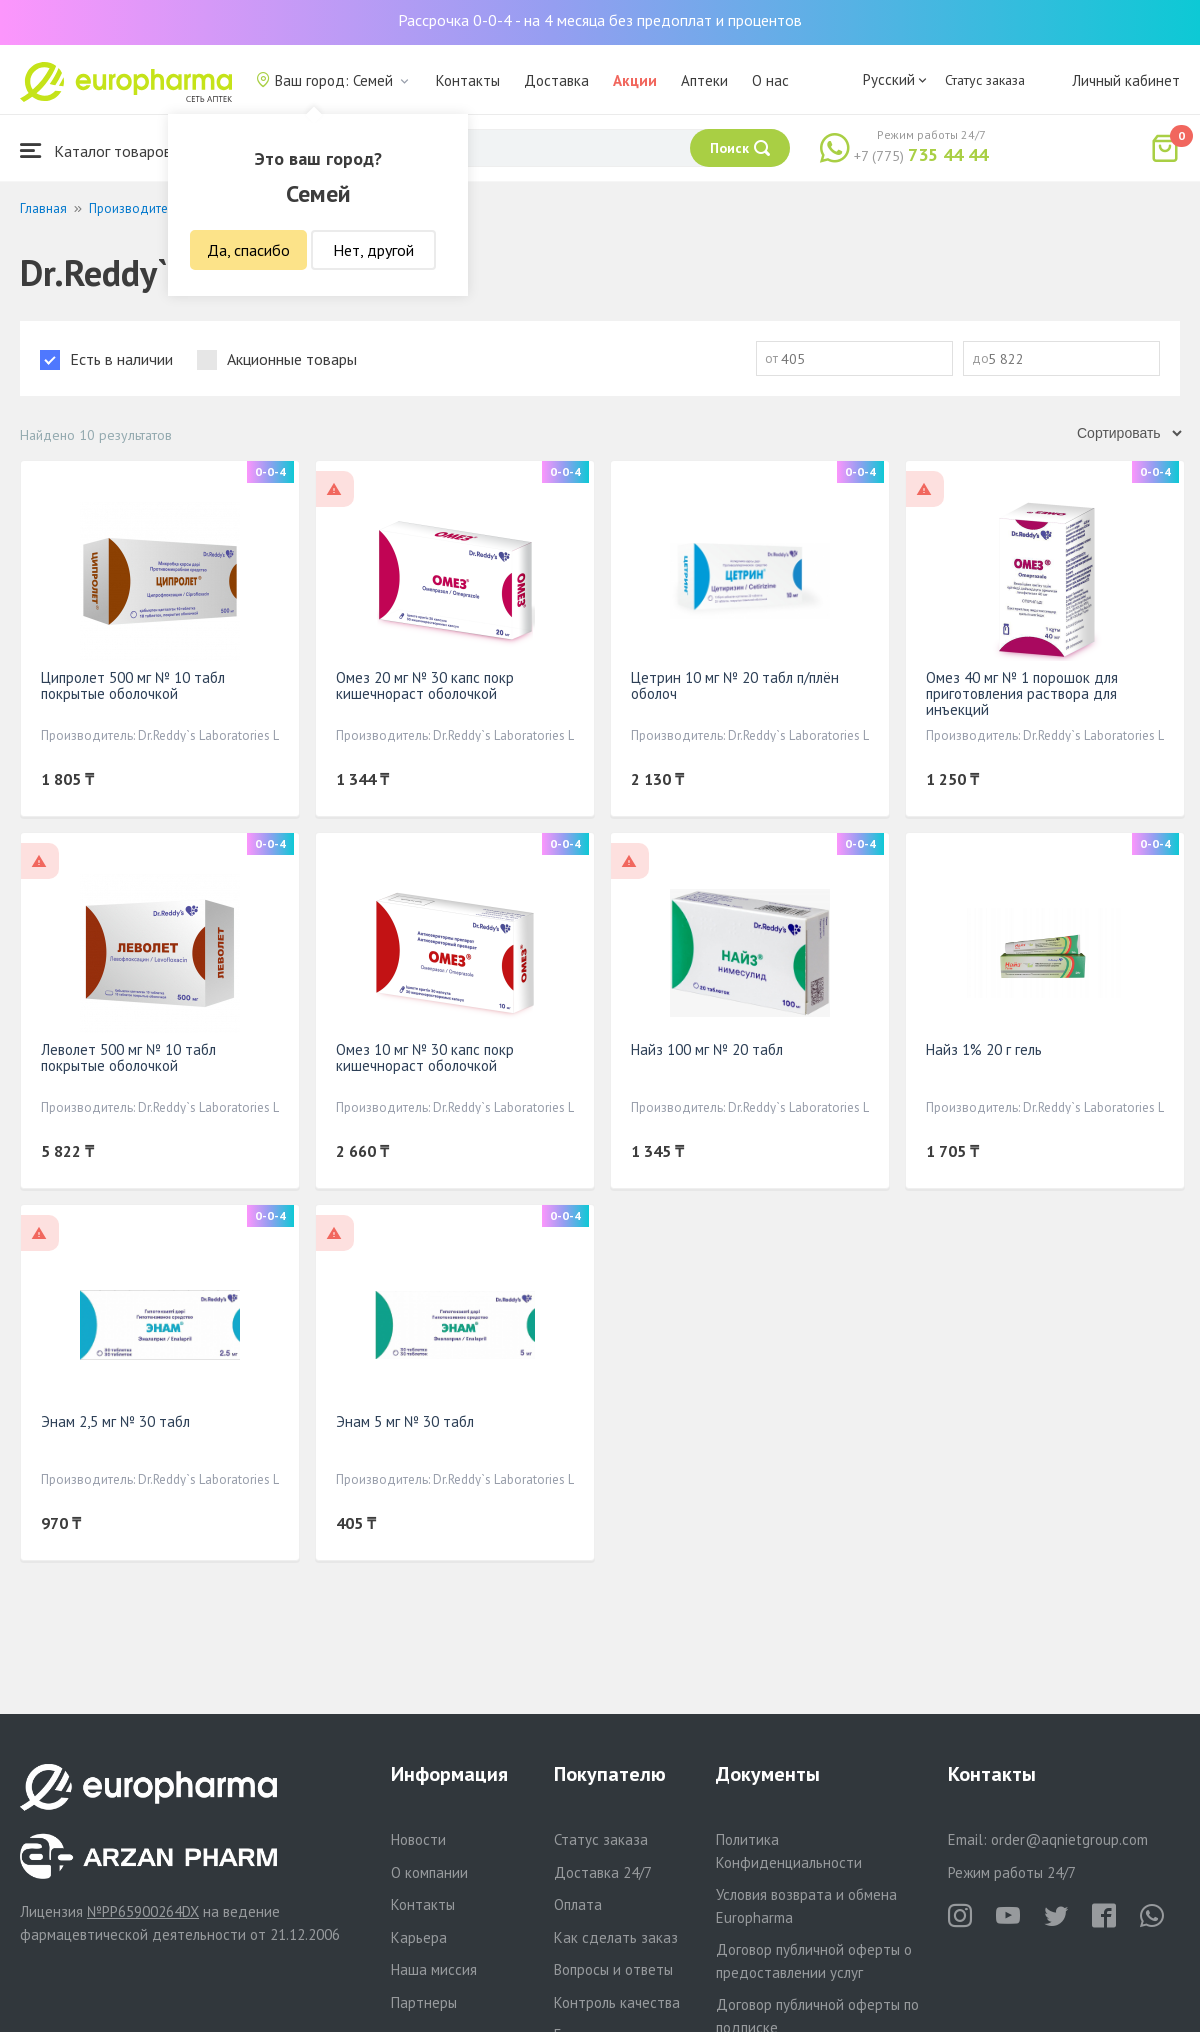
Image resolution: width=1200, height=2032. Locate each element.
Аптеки (704, 80)
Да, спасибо (248, 250)
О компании (429, 1872)
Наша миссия (434, 1969)
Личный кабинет (1126, 80)
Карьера (419, 1937)
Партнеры (424, 2002)
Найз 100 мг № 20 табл (707, 1049)
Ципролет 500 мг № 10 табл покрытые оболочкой (133, 685)
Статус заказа (985, 80)
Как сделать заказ (616, 1937)
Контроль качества (617, 2002)
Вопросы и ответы (613, 1969)
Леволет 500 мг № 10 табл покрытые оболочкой (128, 1057)
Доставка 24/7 (603, 1872)
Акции (635, 80)
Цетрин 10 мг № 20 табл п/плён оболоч (735, 685)
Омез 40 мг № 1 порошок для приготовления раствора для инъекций (1022, 693)
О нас (770, 80)
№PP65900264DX (143, 1911)
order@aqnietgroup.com (1069, 1839)
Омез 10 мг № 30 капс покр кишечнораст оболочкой (425, 1057)
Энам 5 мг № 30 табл (405, 1421)
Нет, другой (373, 250)
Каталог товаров (96, 150)
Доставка (556, 80)
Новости (418, 1839)
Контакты (468, 80)
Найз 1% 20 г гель (984, 1049)
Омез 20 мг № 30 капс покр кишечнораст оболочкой (425, 685)
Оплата (578, 1904)
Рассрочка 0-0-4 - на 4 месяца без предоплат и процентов (600, 20)
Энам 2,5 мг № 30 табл (115, 1421)
